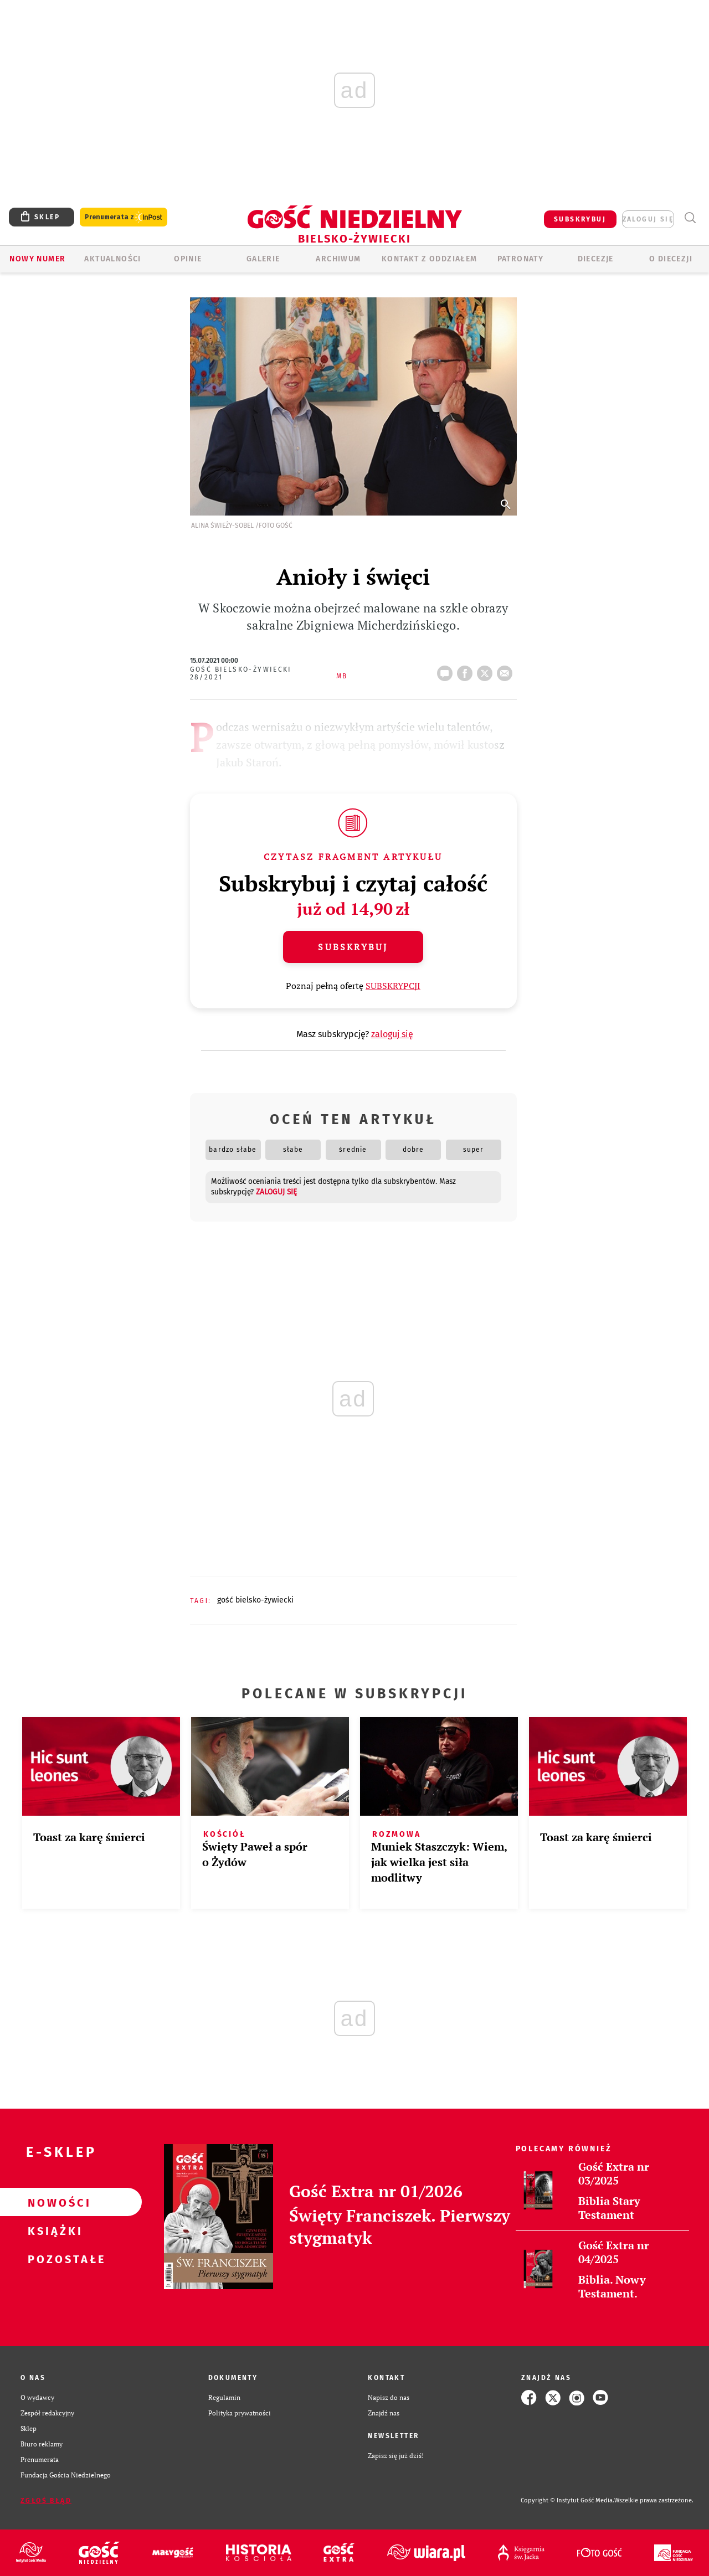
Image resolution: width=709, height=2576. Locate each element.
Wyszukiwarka (690, 218)
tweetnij (487, 670)
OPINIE (188, 259)
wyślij (507, 670)
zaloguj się (648, 219)
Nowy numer (37, 259)
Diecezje (596, 259)
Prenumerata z (123, 217)
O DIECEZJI (670, 259)
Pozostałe (53, 2259)
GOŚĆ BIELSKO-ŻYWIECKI (255, 1600)
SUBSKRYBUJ (580, 219)
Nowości (53, 2202)
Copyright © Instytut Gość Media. (567, 2500)
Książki (53, 2230)
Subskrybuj (353, 947)
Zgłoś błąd (45, 2501)
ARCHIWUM (338, 259)
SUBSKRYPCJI (393, 986)
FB (467, 670)
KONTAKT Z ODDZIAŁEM (429, 259)
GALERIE (263, 259)
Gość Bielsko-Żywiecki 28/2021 (241, 673)
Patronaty (520, 259)
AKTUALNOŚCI (112, 259)
